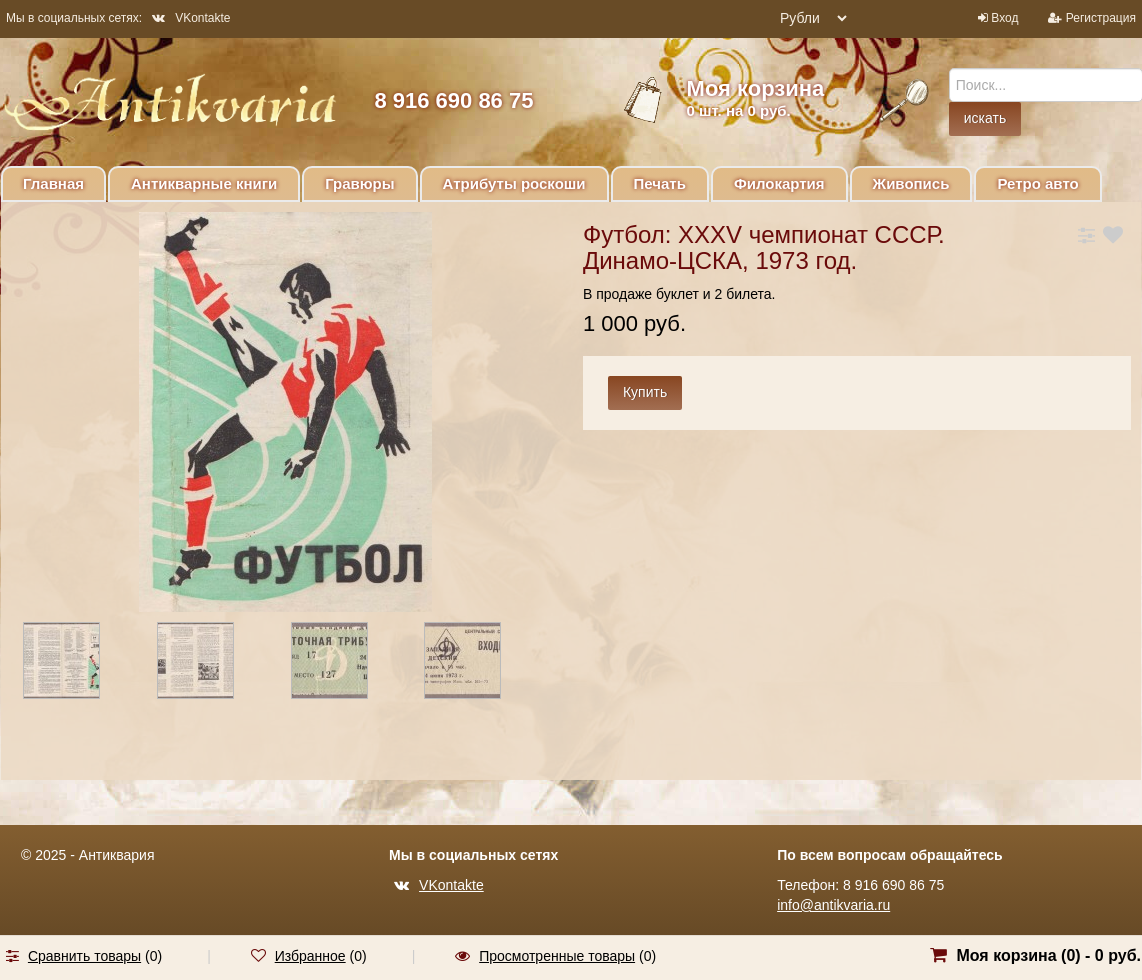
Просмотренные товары (557, 956)
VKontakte (191, 18)
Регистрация (1101, 18)
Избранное (310, 956)
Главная (53, 183)
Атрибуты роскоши (514, 183)
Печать (660, 183)
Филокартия (779, 183)
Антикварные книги (204, 183)
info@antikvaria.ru (833, 905)
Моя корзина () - (1048, 955)
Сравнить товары (84, 956)
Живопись (911, 183)
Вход (1004, 18)
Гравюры (359, 183)
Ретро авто (1037, 183)
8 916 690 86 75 (453, 100)
